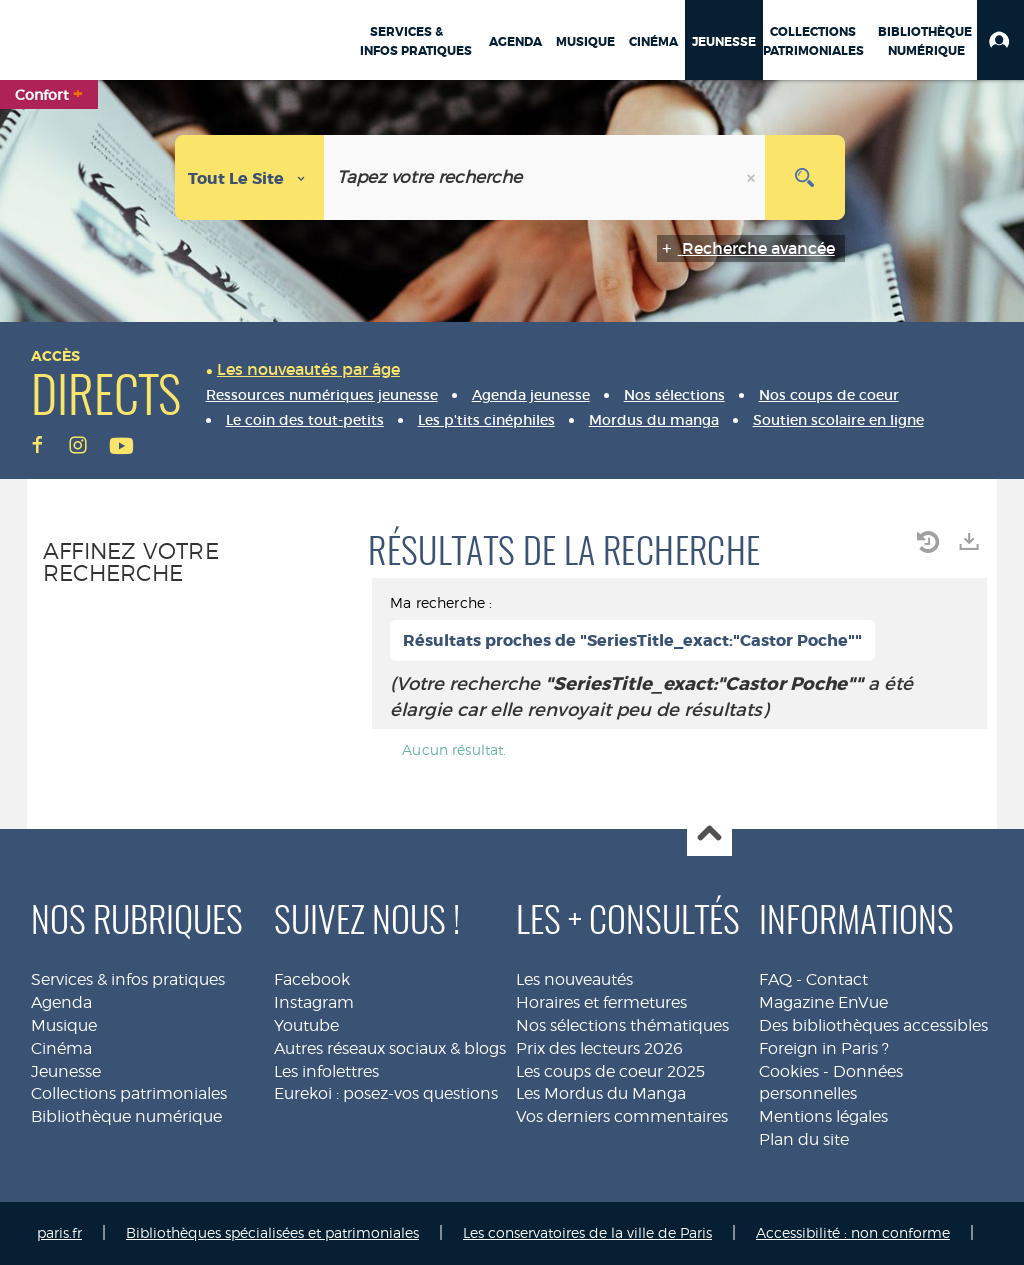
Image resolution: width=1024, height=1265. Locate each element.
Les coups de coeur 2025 (610, 1071)
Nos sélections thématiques (622, 1025)
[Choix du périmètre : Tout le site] (250, 177)
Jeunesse (66, 1071)
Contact (837, 979)
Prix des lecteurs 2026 (599, 1048)
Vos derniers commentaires (622, 1116)
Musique (64, 1025)
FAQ (775, 979)
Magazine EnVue (823, 1002)
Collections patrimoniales (129, 1093)
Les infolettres (326, 1071)
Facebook (312, 979)
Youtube (306, 1025)
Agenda (61, 1002)
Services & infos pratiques (128, 979)
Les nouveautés (574, 979)
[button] (1000, 40)
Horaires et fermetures (601, 1002)
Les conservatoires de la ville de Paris (587, 1232)
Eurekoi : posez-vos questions (386, 1093)
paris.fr (59, 1232)
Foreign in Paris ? (824, 1048)
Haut (709, 834)
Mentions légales (823, 1116)
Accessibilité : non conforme (853, 1232)
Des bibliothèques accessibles (873, 1025)
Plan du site (804, 1139)
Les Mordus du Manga (601, 1093)
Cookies (789, 1071)
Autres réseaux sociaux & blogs (390, 1048)
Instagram (314, 1002)
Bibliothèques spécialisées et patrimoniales (272, 1232)
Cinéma (61, 1048)
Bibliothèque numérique (126, 1116)
